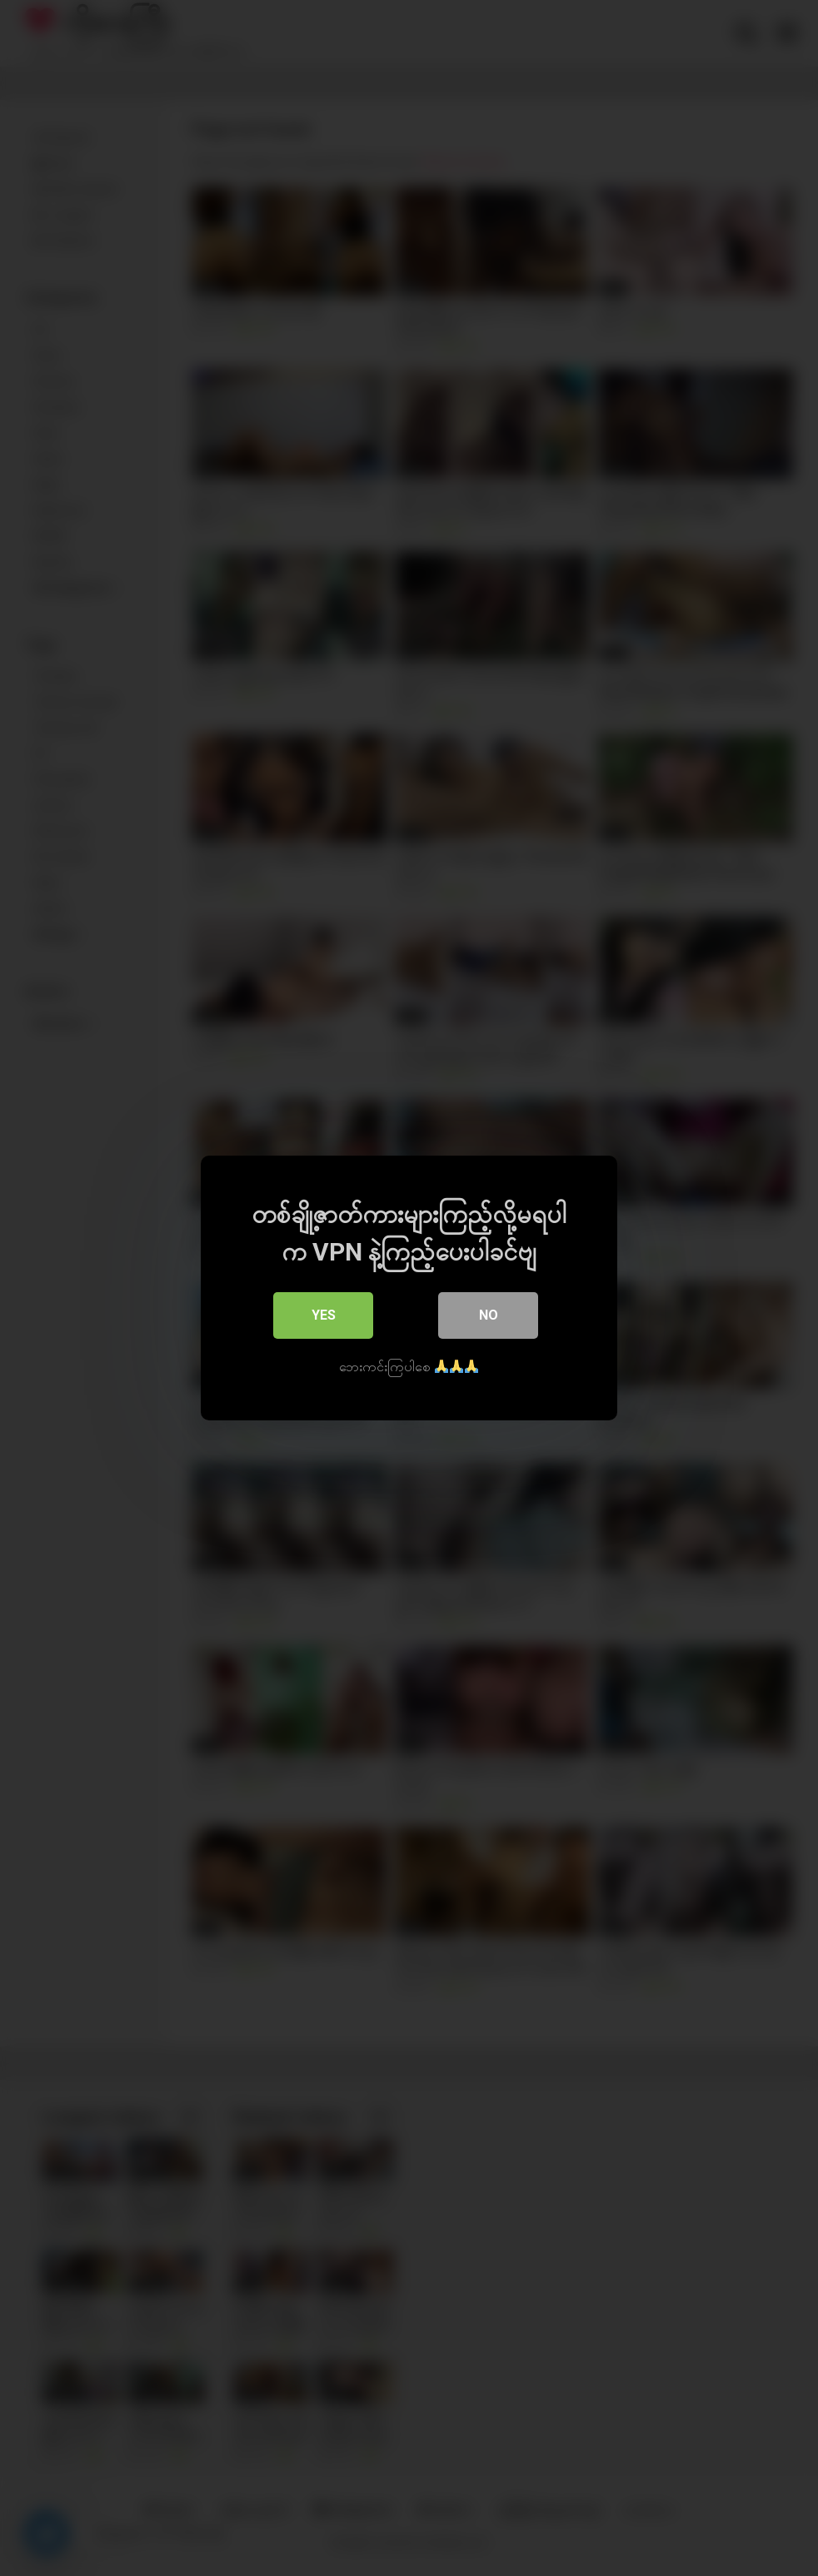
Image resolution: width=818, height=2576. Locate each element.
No (488, 1315)
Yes (324, 1315)
